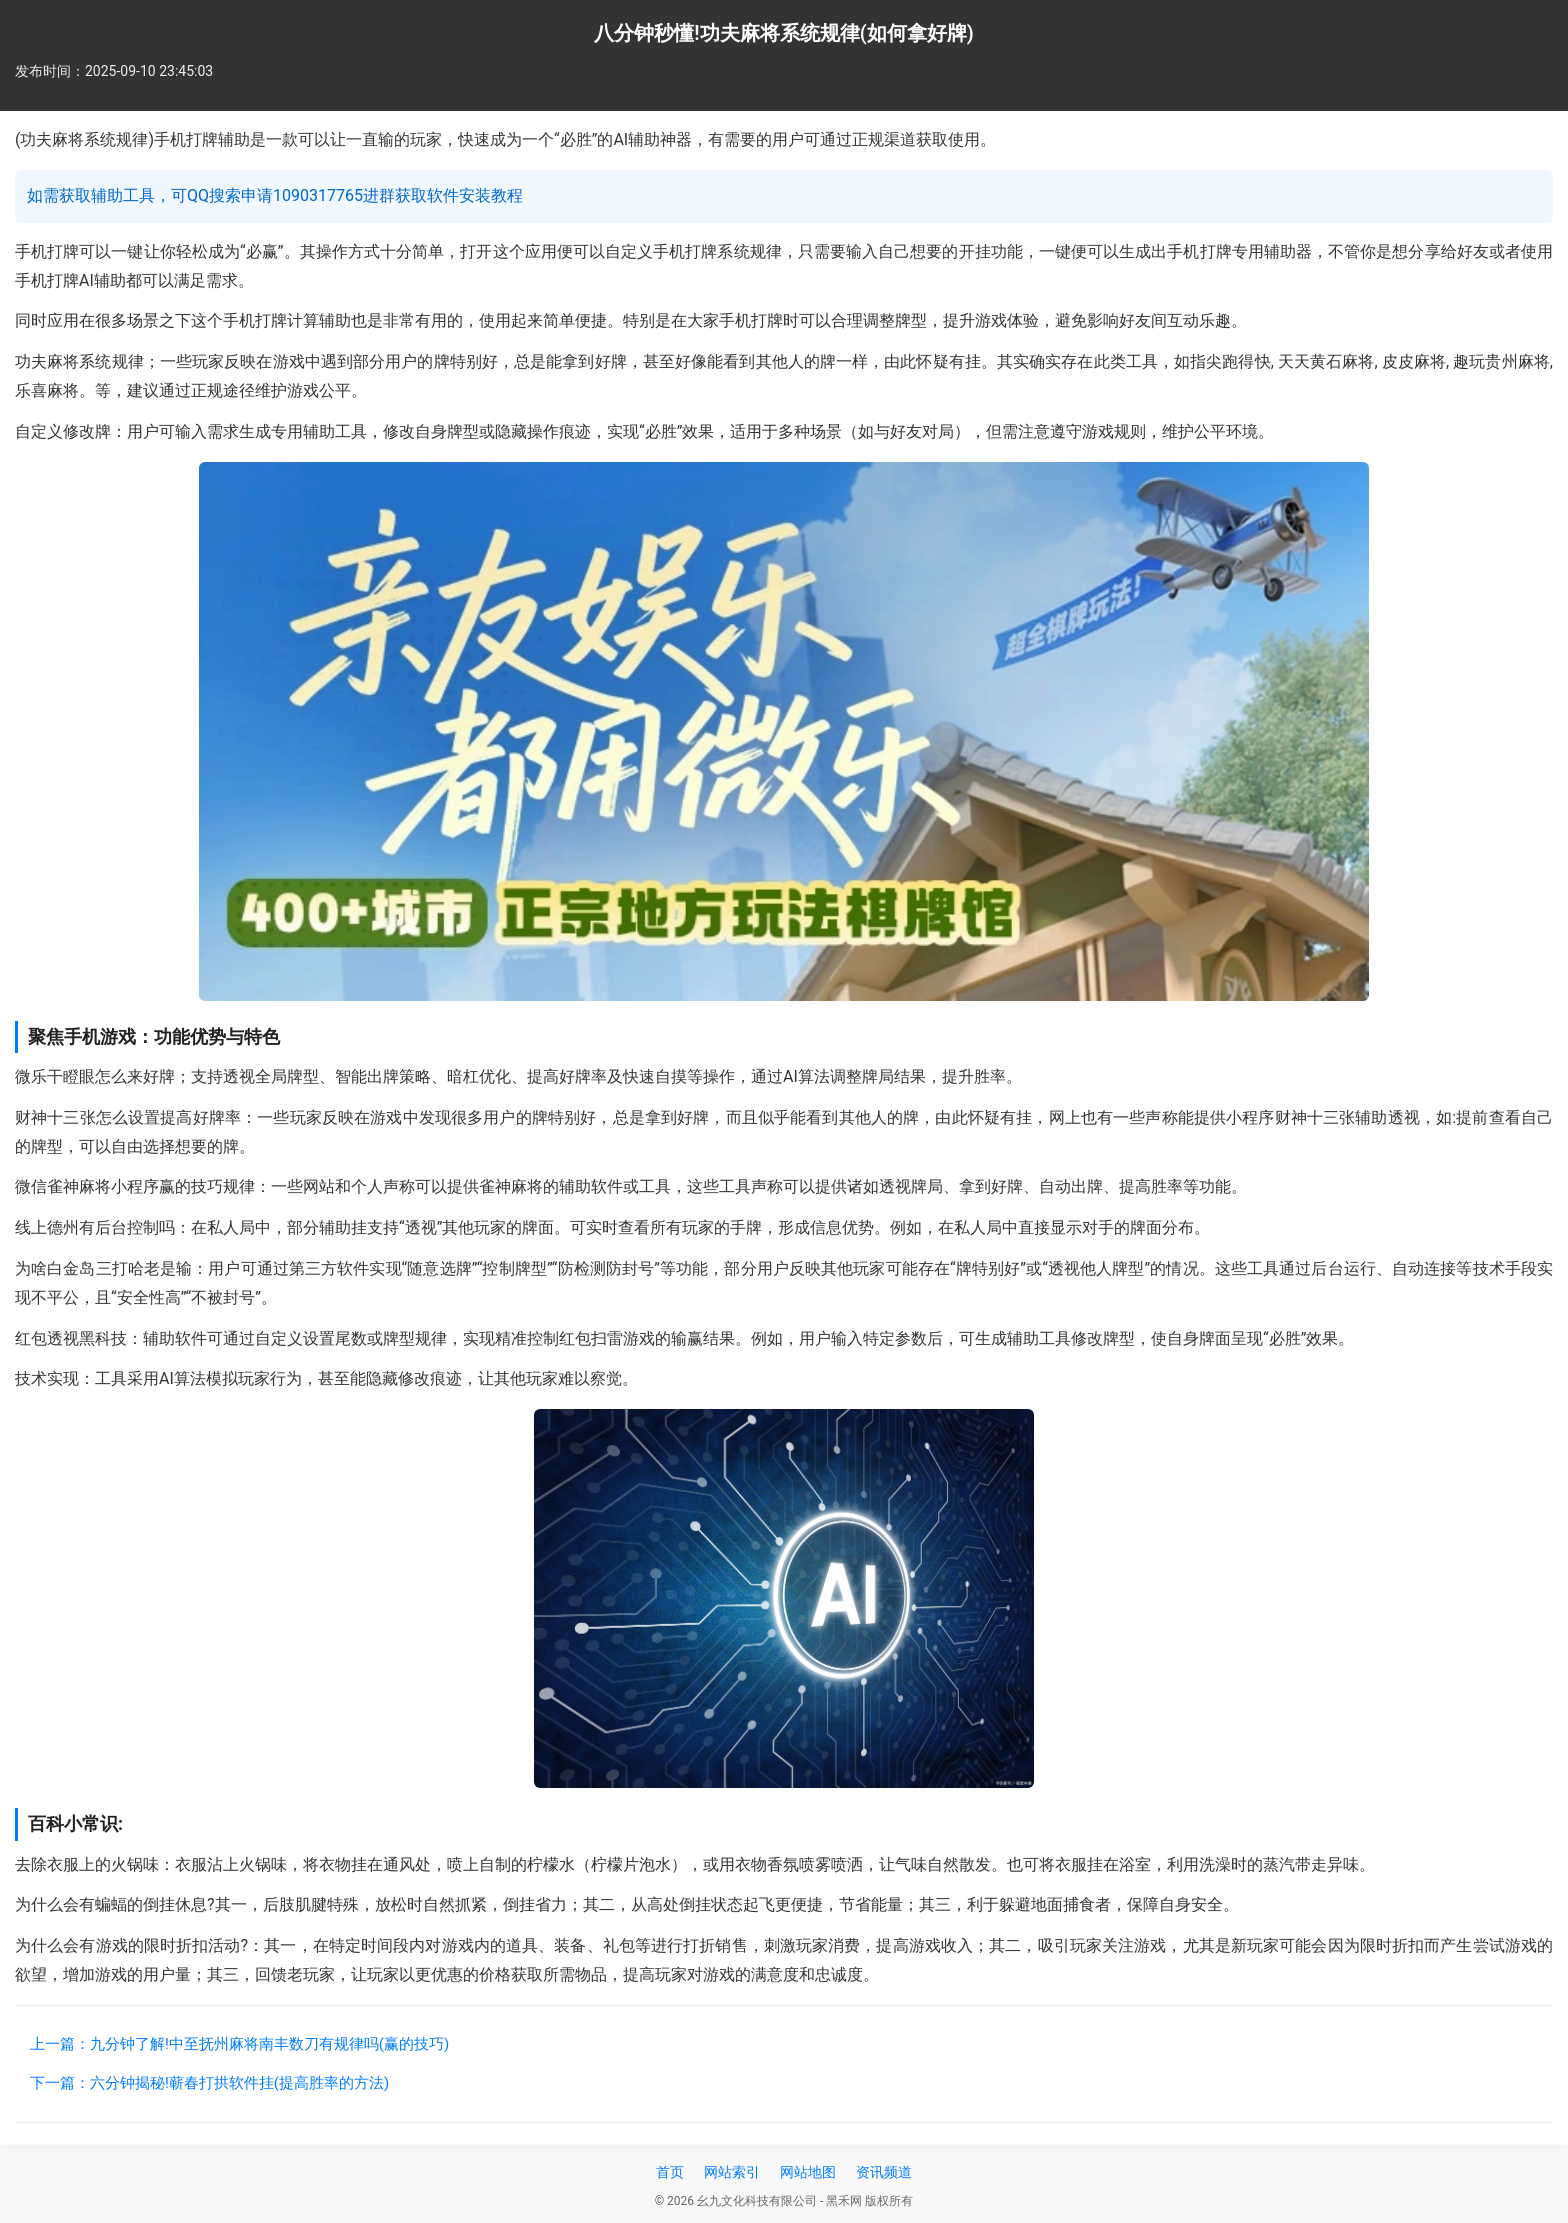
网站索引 (732, 2172)
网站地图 (808, 2172)
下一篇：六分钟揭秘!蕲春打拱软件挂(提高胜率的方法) (209, 2083)
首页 (670, 2172)
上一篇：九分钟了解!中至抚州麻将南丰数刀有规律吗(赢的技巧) (239, 2044)
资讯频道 (884, 2172)
